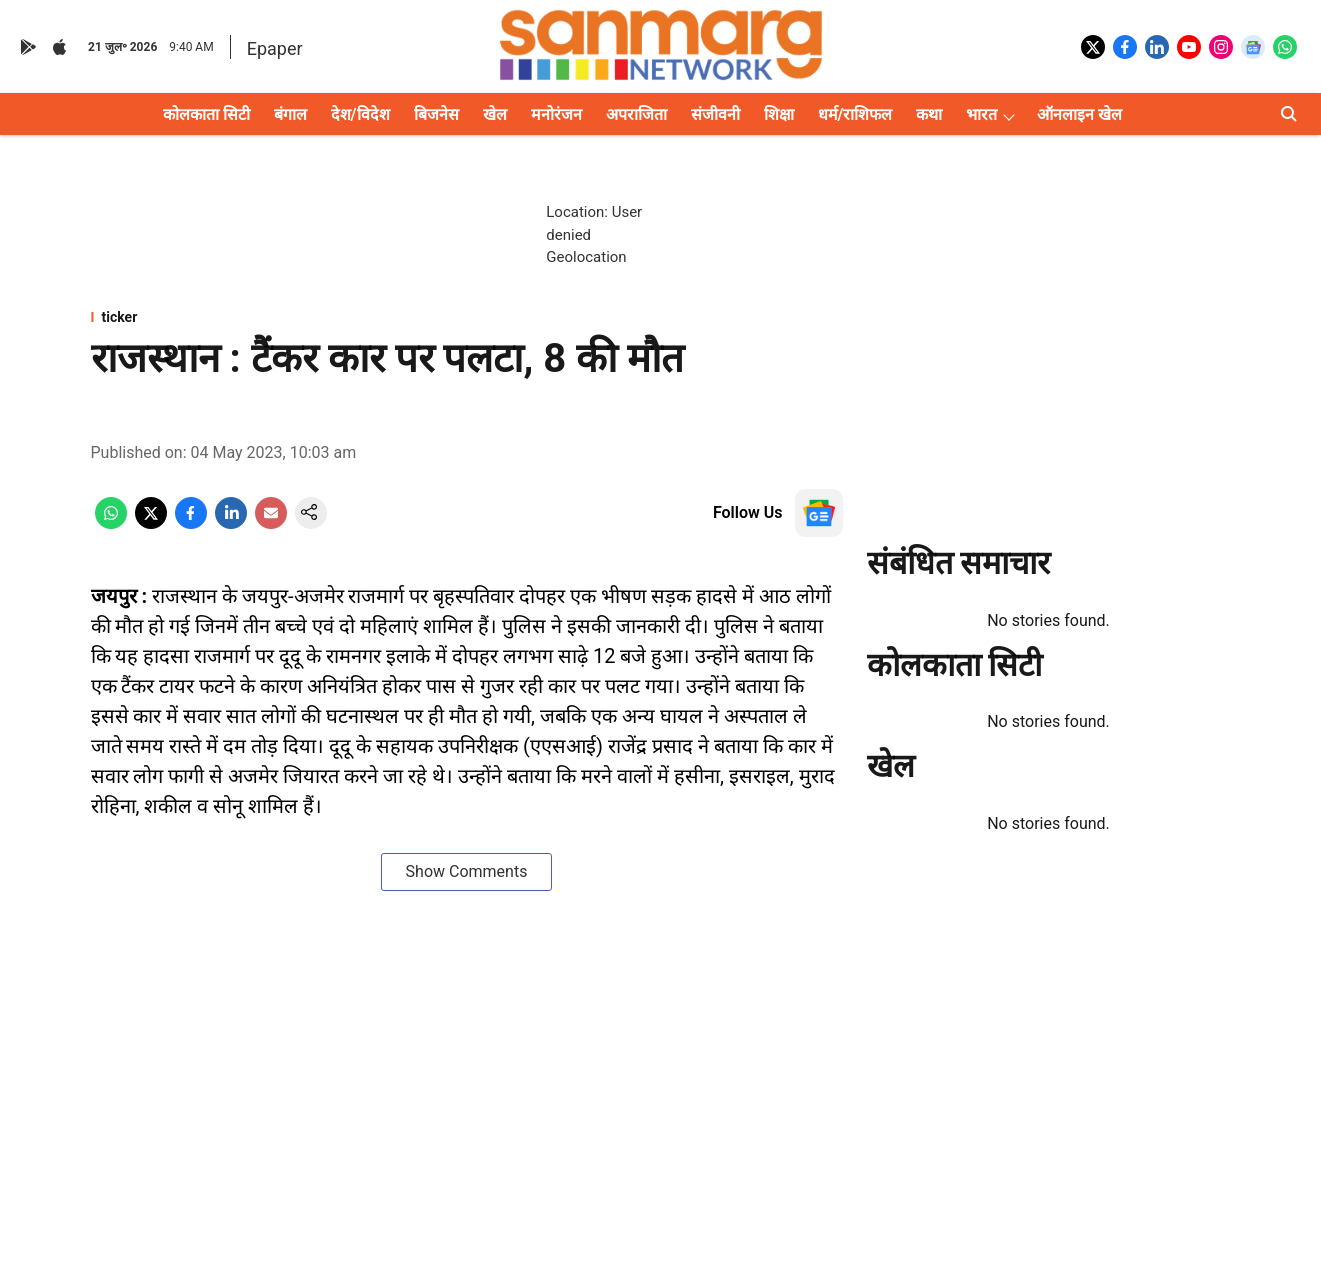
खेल (495, 114)
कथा (929, 114)
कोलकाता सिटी (206, 114)
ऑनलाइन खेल (1079, 114)
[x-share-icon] (151, 523)
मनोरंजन (556, 114)
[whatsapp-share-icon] (111, 523)
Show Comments (467, 871)
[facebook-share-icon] (191, 523)
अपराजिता (636, 114)
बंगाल (290, 114)
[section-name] (467, 317)
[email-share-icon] (271, 523)
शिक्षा (779, 114)
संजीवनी (715, 114)
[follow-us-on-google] (819, 513)
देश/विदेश (360, 114)
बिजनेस (436, 114)
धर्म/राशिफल (855, 114)
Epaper (275, 48)
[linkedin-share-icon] (231, 523)
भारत (981, 114)
